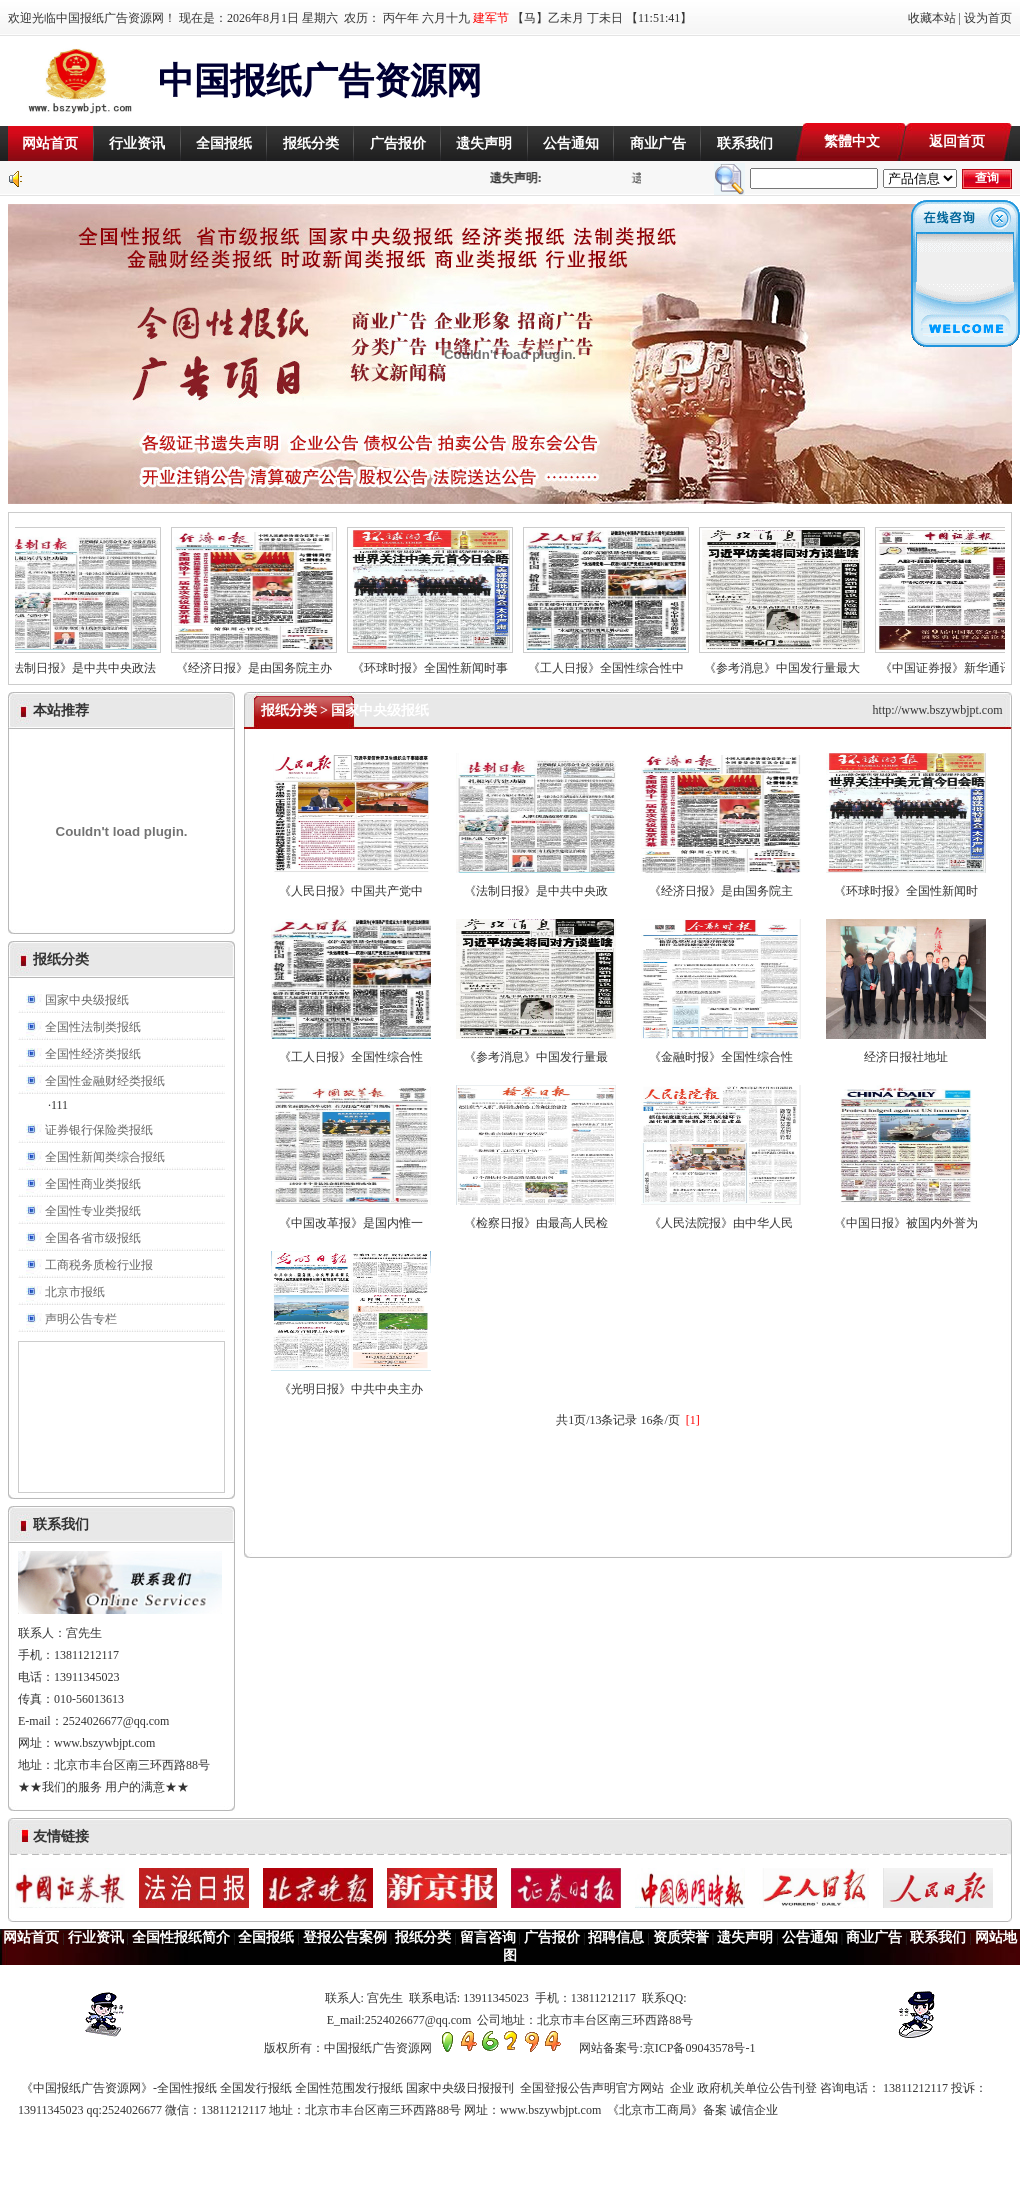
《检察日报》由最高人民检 (536, 1215)
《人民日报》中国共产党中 (351, 883)
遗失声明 (484, 143)
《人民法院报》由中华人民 (721, 1215)
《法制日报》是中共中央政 (536, 883)
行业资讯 (137, 143)
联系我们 (745, 143)
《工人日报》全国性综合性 (351, 1049)
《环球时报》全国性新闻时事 (439, 662)
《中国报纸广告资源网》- (87, 2088)
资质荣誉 (681, 1937)
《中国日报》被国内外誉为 (906, 1215)
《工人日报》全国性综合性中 (615, 662)
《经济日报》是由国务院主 (721, 883)
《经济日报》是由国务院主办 (263, 662)
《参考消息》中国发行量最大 (791, 662)
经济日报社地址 (906, 1049)
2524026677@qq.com (116, 1721)
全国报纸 (224, 143)
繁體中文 (852, 141)
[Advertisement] (778, 81)
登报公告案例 (345, 1937)
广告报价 (398, 143)
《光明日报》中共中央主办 (351, 1381)
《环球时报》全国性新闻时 (906, 883)
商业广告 (658, 143)
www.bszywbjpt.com (104, 1743)
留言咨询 (488, 1937)
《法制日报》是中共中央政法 (87, 662)
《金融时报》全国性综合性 (721, 1049)
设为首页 (988, 18)
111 (59, 1105)
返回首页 (957, 141)
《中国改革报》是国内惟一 (351, 1215)
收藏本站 (932, 18)
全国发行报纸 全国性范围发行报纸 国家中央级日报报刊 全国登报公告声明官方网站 (445, 2088)
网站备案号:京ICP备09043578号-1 (667, 2048)
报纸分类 (311, 143)
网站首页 (50, 143)
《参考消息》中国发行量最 (536, 1049)
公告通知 (571, 143)
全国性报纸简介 (181, 1937)
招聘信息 (616, 1937)
